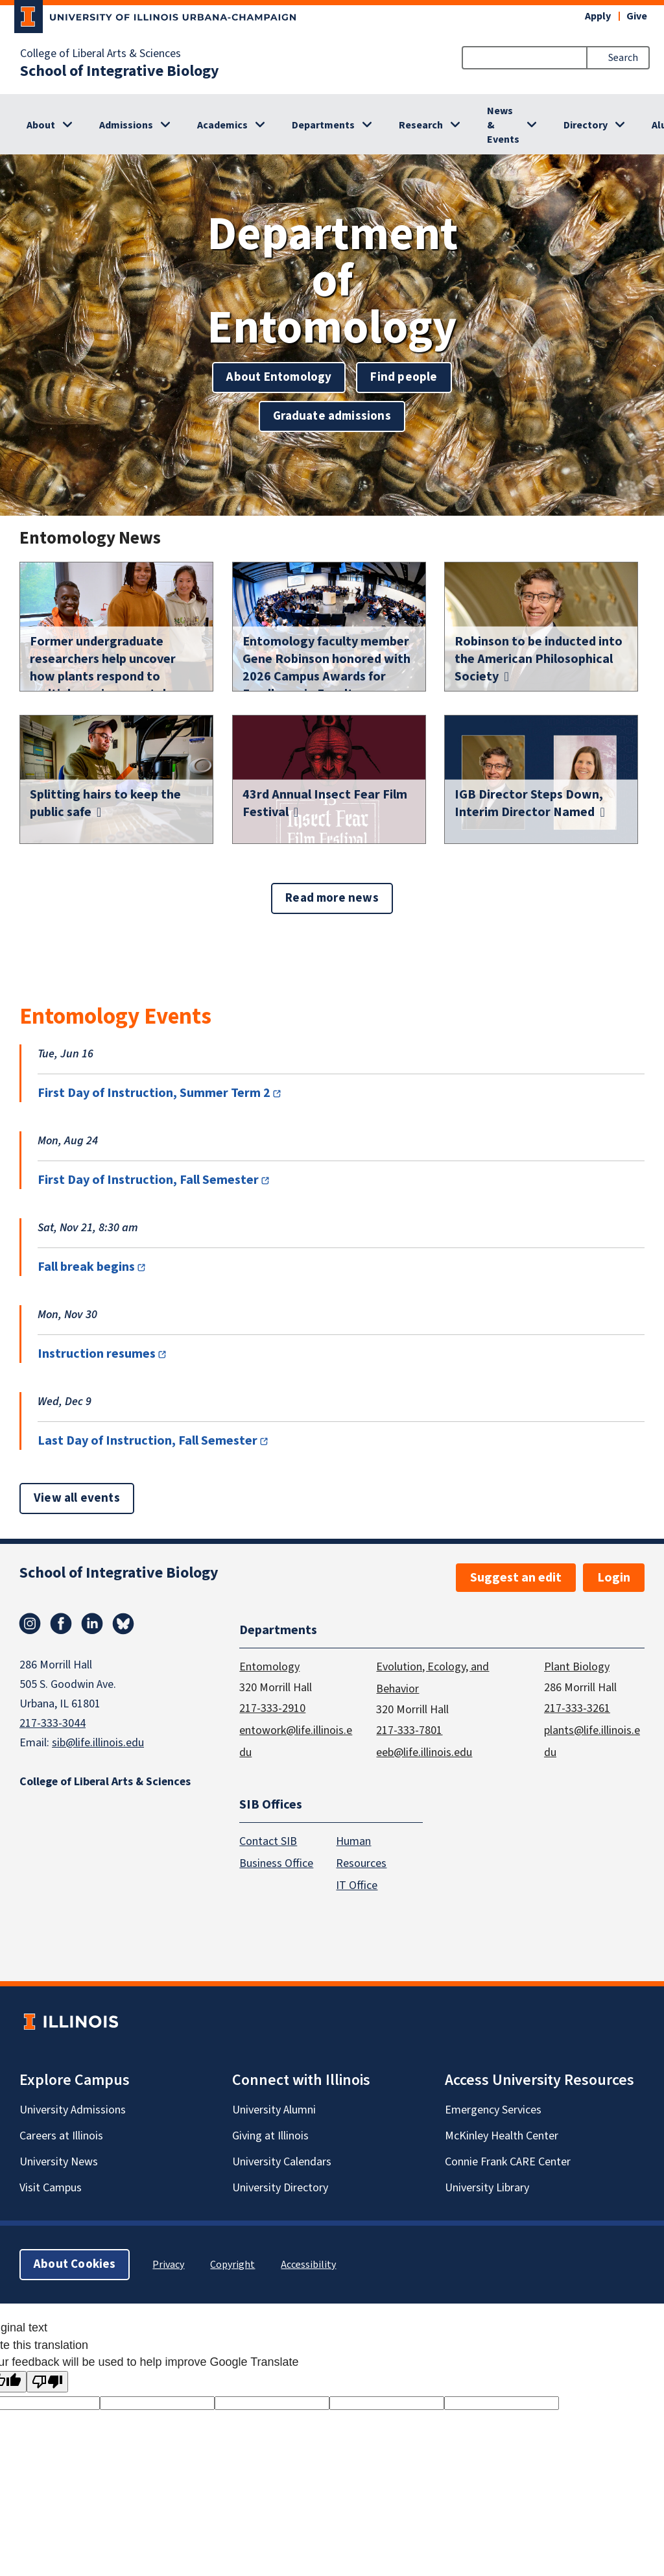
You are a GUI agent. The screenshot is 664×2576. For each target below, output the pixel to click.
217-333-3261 (577, 1708)
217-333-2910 (272, 1708)
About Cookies (74, 2264)
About (41, 125)
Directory (585, 125)
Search (623, 58)
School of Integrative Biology (119, 71)
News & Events (503, 125)
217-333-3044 (52, 1723)
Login (613, 1578)
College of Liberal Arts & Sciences (100, 54)
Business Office (276, 1863)
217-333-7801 (409, 1730)
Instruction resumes (97, 1354)
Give (636, 16)
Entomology (269, 1667)
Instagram (30, 1623)
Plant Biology (577, 1667)
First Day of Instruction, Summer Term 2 (154, 1093)
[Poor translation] (47, 2381)
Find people (403, 377)
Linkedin (92, 1623)
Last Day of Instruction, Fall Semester (147, 1441)
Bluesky (123, 1623)
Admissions (126, 125)
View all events (77, 1498)
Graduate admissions (332, 416)
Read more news (332, 898)
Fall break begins (86, 1267)
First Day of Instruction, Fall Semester (148, 1180)
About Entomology (278, 377)
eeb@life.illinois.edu (424, 1752)
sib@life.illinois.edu (98, 1743)
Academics (222, 125)
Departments (323, 125)
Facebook (61, 1623)
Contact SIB (268, 1841)
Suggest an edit (516, 1578)
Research (421, 125)
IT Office (356, 1885)
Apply (598, 16)
